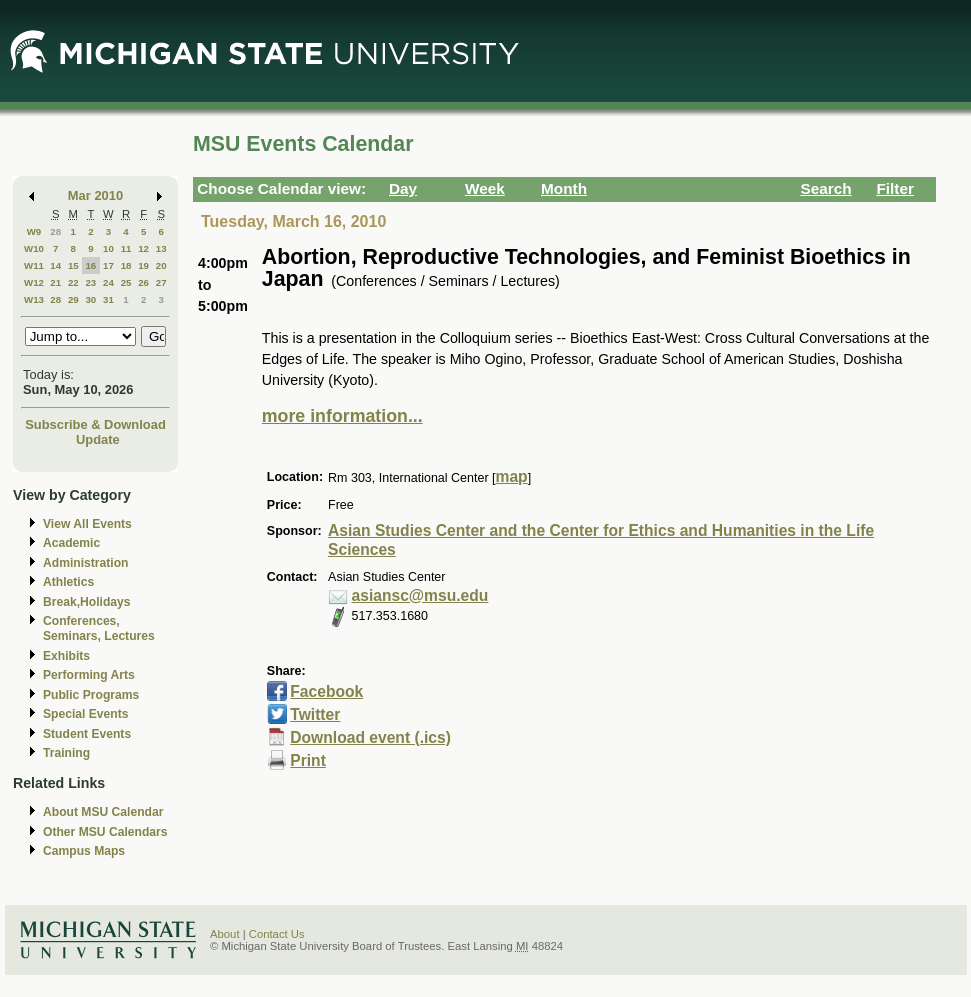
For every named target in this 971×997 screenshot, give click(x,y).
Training (66, 753)
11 (126, 248)
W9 (34, 231)
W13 (34, 299)
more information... (342, 416)
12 (143, 248)
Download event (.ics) (370, 737)
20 (161, 265)
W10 (34, 248)
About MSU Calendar (103, 812)
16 (90, 265)
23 (90, 282)
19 (143, 265)
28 (55, 231)
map (512, 476)
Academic (71, 543)
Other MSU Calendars (105, 832)
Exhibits (66, 656)
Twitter (315, 714)
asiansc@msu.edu (420, 595)
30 (90, 299)
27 (161, 282)
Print (308, 760)
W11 (34, 265)
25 (126, 282)
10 (108, 248)
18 (126, 265)
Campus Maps (84, 851)
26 (143, 282)
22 (73, 282)
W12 (34, 282)
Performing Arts (89, 675)
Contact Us (277, 934)
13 (161, 248)
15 (73, 265)
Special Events (85, 714)
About (225, 934)
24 (108, 282)
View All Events (87, 524)
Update (98, 439)
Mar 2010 (95, 195)
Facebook (326, 691)
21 (55, 282)
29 (73, 299)
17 (108, 265)
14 (55, 265)
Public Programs (91, 695)
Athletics (68, 582)
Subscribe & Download (95, 424)
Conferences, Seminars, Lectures (99, 628)
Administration (85, 563)
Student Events (87, 734)
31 (108, 299)
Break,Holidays (87, 602)
